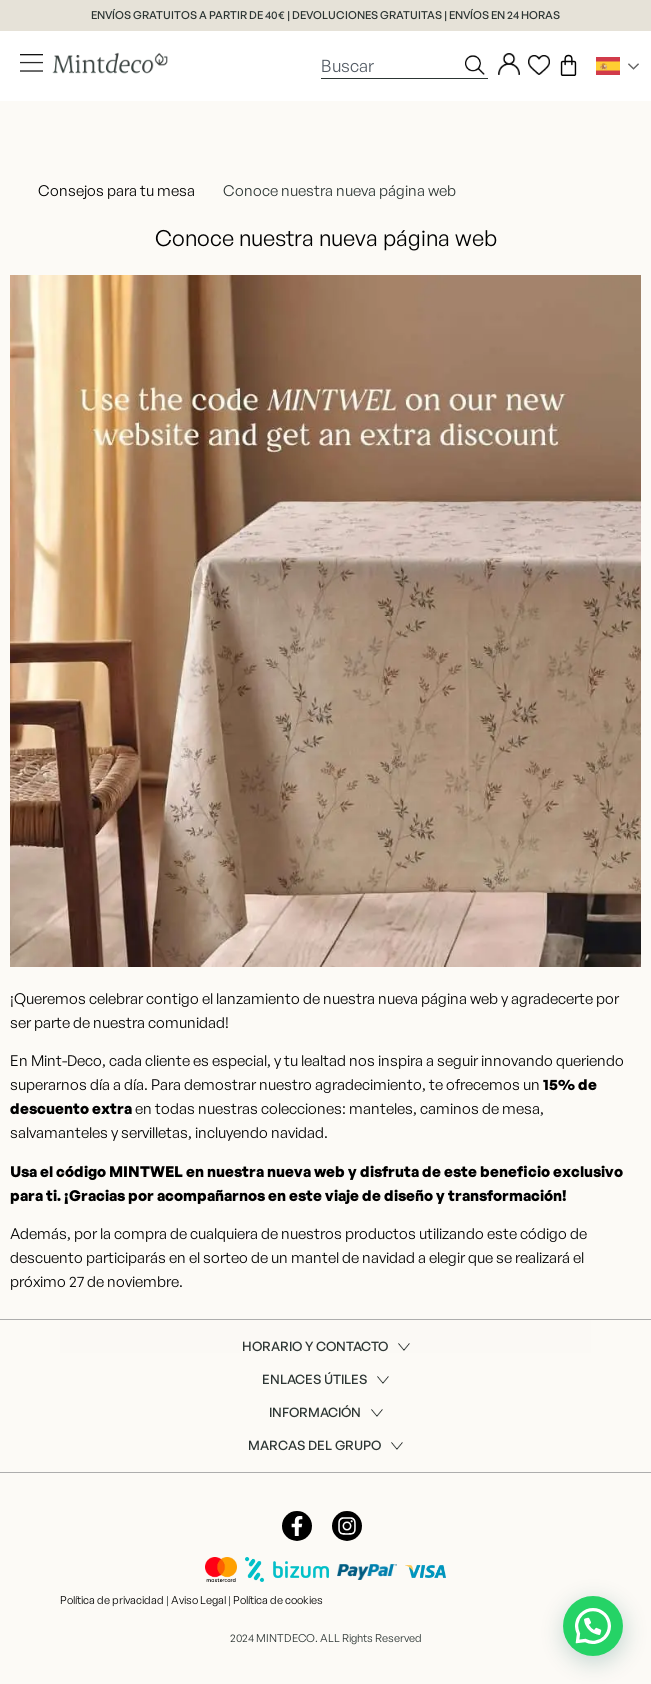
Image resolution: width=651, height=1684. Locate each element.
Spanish (608, 66)
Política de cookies (278, 1600)
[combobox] (391, 65)
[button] (593, 1626)
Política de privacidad (112, 1600)
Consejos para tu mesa (116, 190)
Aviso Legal (198, 1600)
